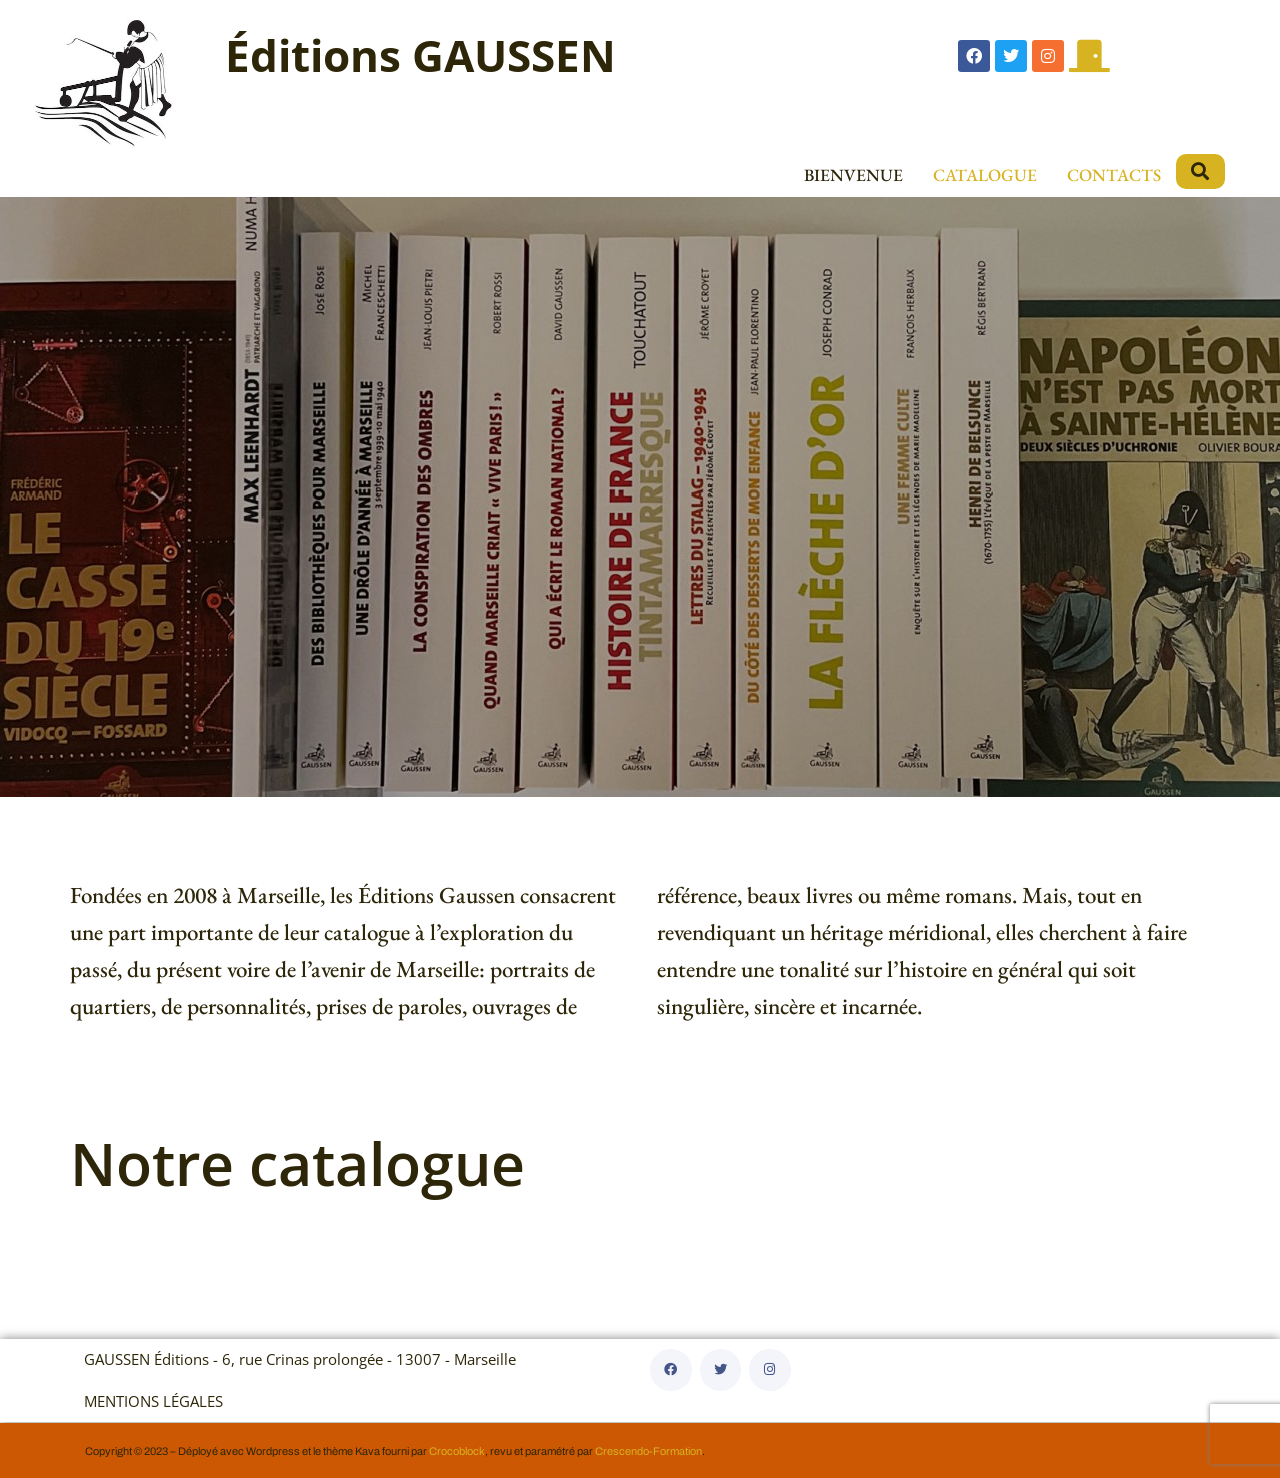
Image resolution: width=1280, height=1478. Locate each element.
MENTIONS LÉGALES (153, 1401)
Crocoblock (457, 1451)
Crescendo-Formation (648, 1451)
